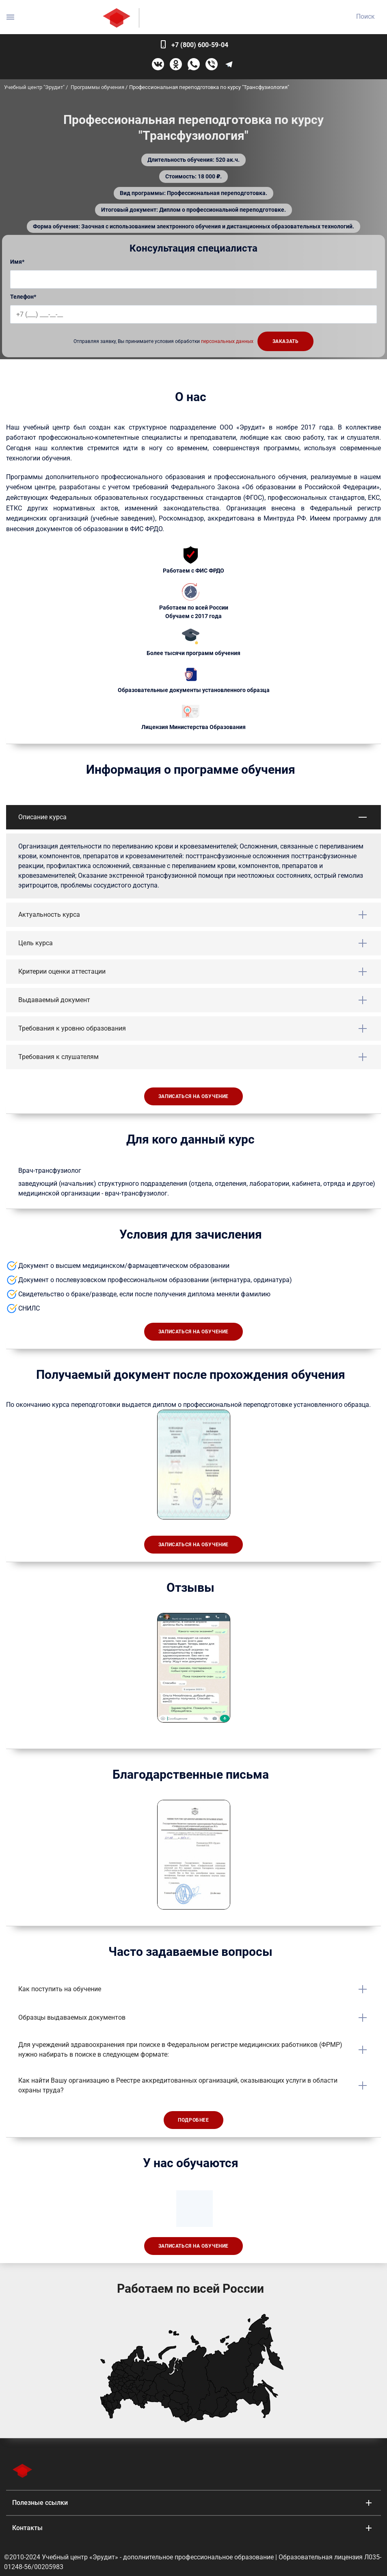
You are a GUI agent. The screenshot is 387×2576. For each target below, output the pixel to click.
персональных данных (227, 341)
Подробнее (193, 2120)
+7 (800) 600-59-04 (199, 45)
